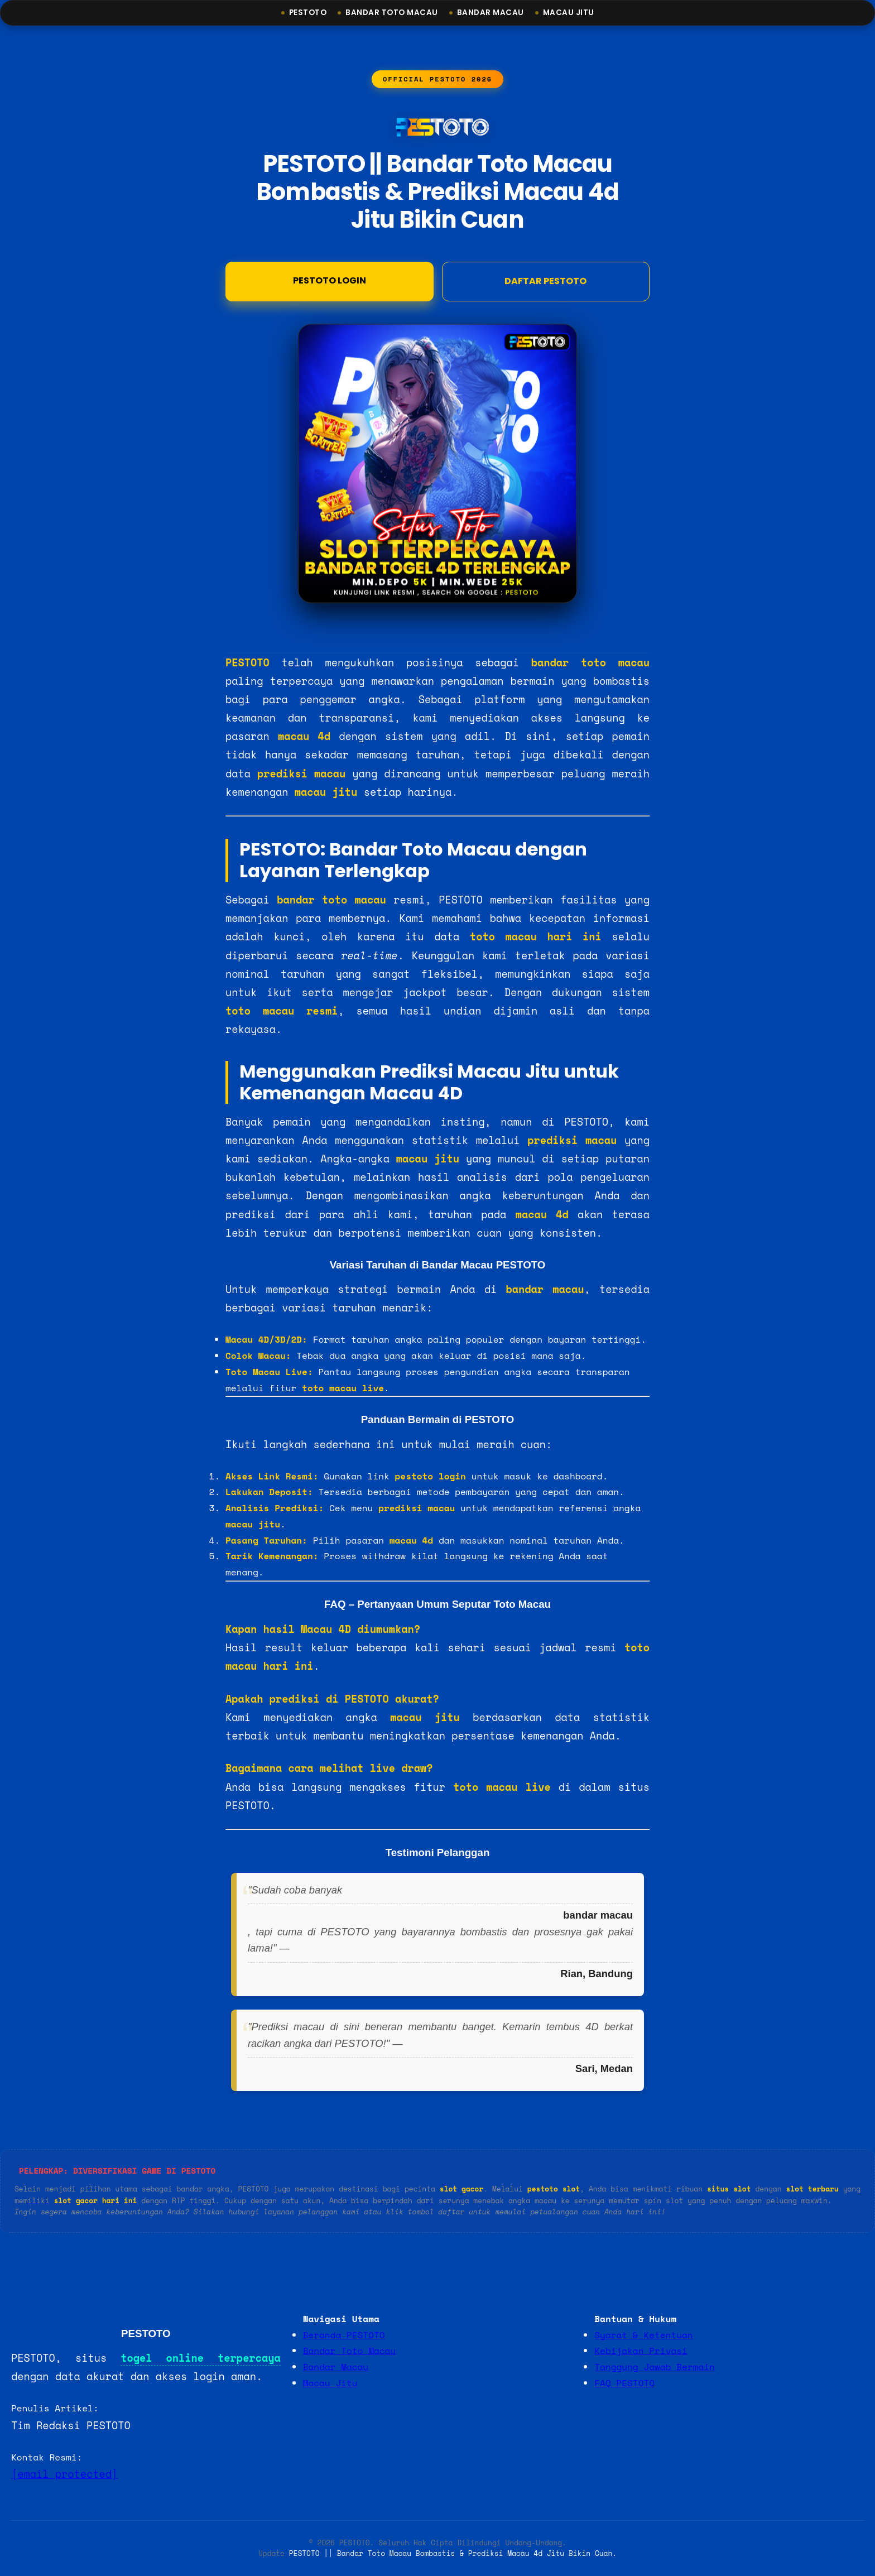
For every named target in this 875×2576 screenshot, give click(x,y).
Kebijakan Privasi (640, 2351)
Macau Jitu (568, 12)
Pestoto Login (329, 281)
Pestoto (308, 12)
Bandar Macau (490, 12)
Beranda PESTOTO (344, 2335)
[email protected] (64, 2474)
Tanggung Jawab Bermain (654, 2366)
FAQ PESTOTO (624, 2383)
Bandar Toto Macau (391, 12)
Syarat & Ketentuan (643, 2335)
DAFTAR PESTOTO (545, 282)
